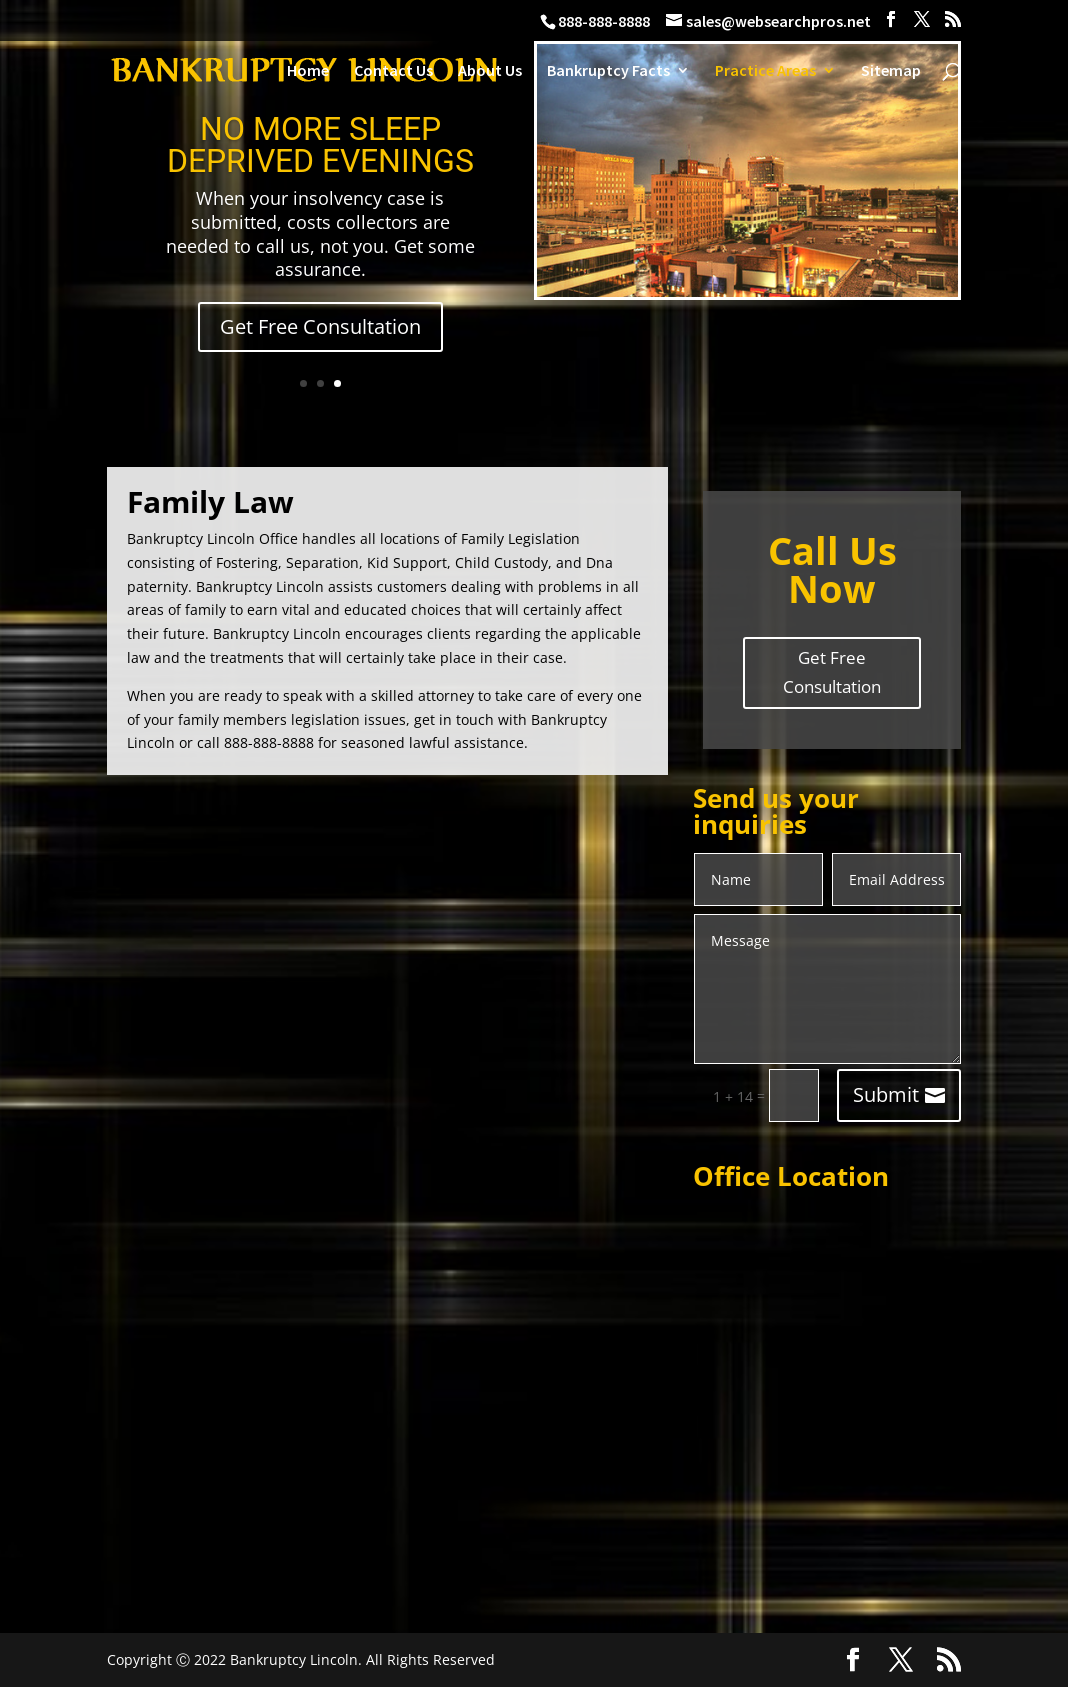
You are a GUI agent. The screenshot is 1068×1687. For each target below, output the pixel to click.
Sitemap (891, 71)
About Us (490, 71)
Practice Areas (765, 71)
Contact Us (393, 71)
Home (308, 71)
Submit (886, 1094)
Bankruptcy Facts (608, 71)
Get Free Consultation (320, 326)
